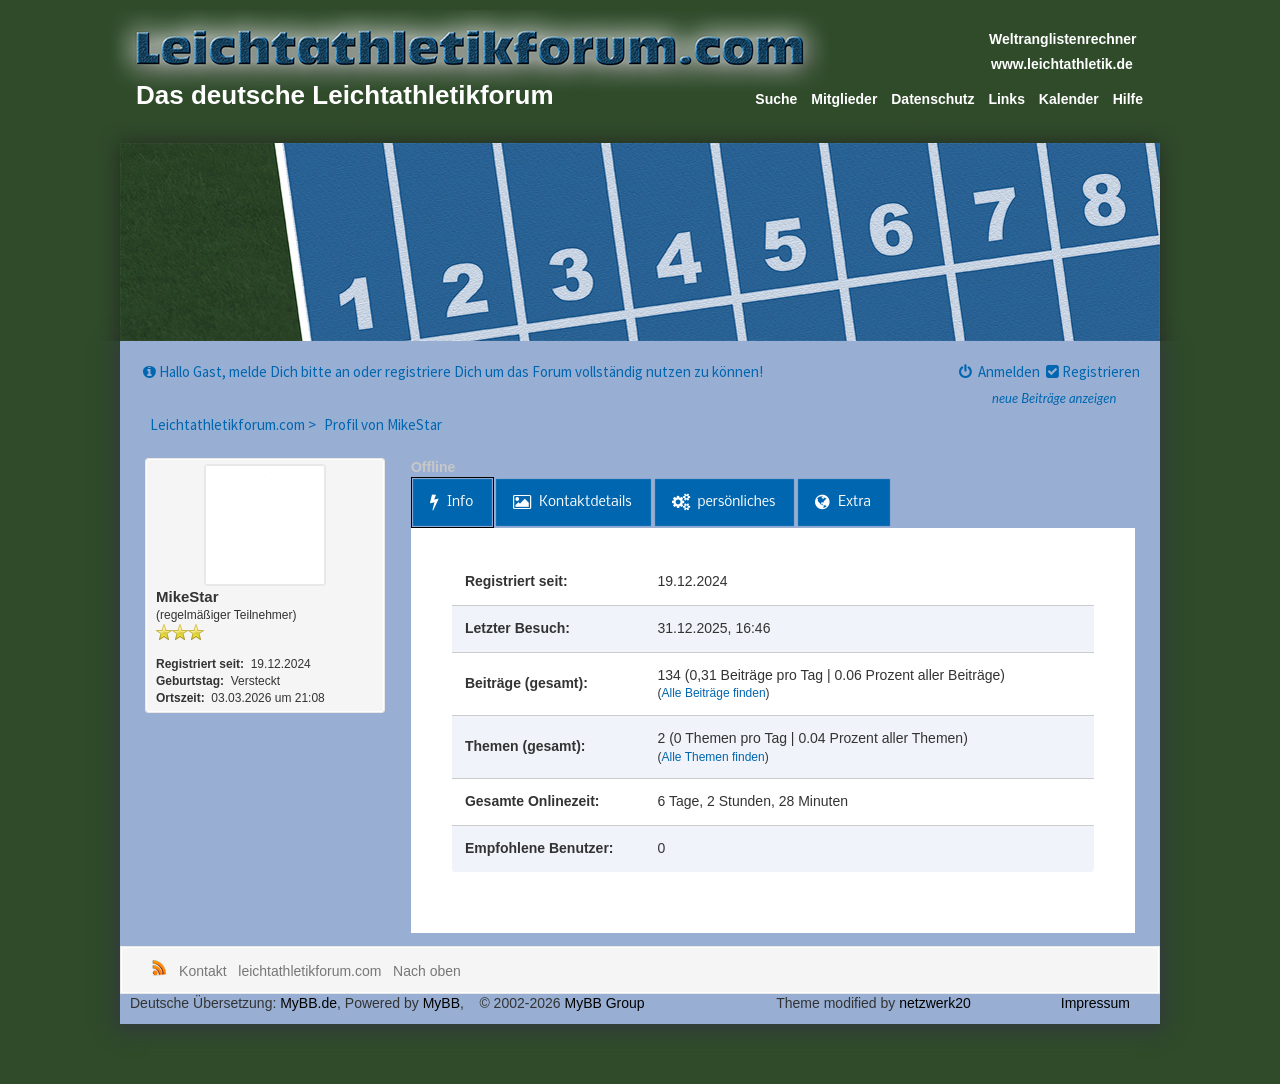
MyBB (441, 1003)
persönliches (724, 502)
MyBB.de (308, 1003)
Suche (776, 99)
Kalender (1069, 99)
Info (451, 502)
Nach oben (427, 971)
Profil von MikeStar (383, 424)
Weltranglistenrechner (1063, 39)
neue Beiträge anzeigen (1054, 398)
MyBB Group (604, 1003)
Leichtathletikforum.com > (234, 424)
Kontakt (202, 971)
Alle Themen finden (713, 757)
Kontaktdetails (572, 502)
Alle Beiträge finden (714, 693)
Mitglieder (844, 99)
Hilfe (1128, 99)
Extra (842, 502)
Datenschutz (932, 99)
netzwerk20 (935, 1003)
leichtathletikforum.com (309, 971)
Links (1006, 99)
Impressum (1095, 1003)
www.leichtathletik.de (1062, 64)
